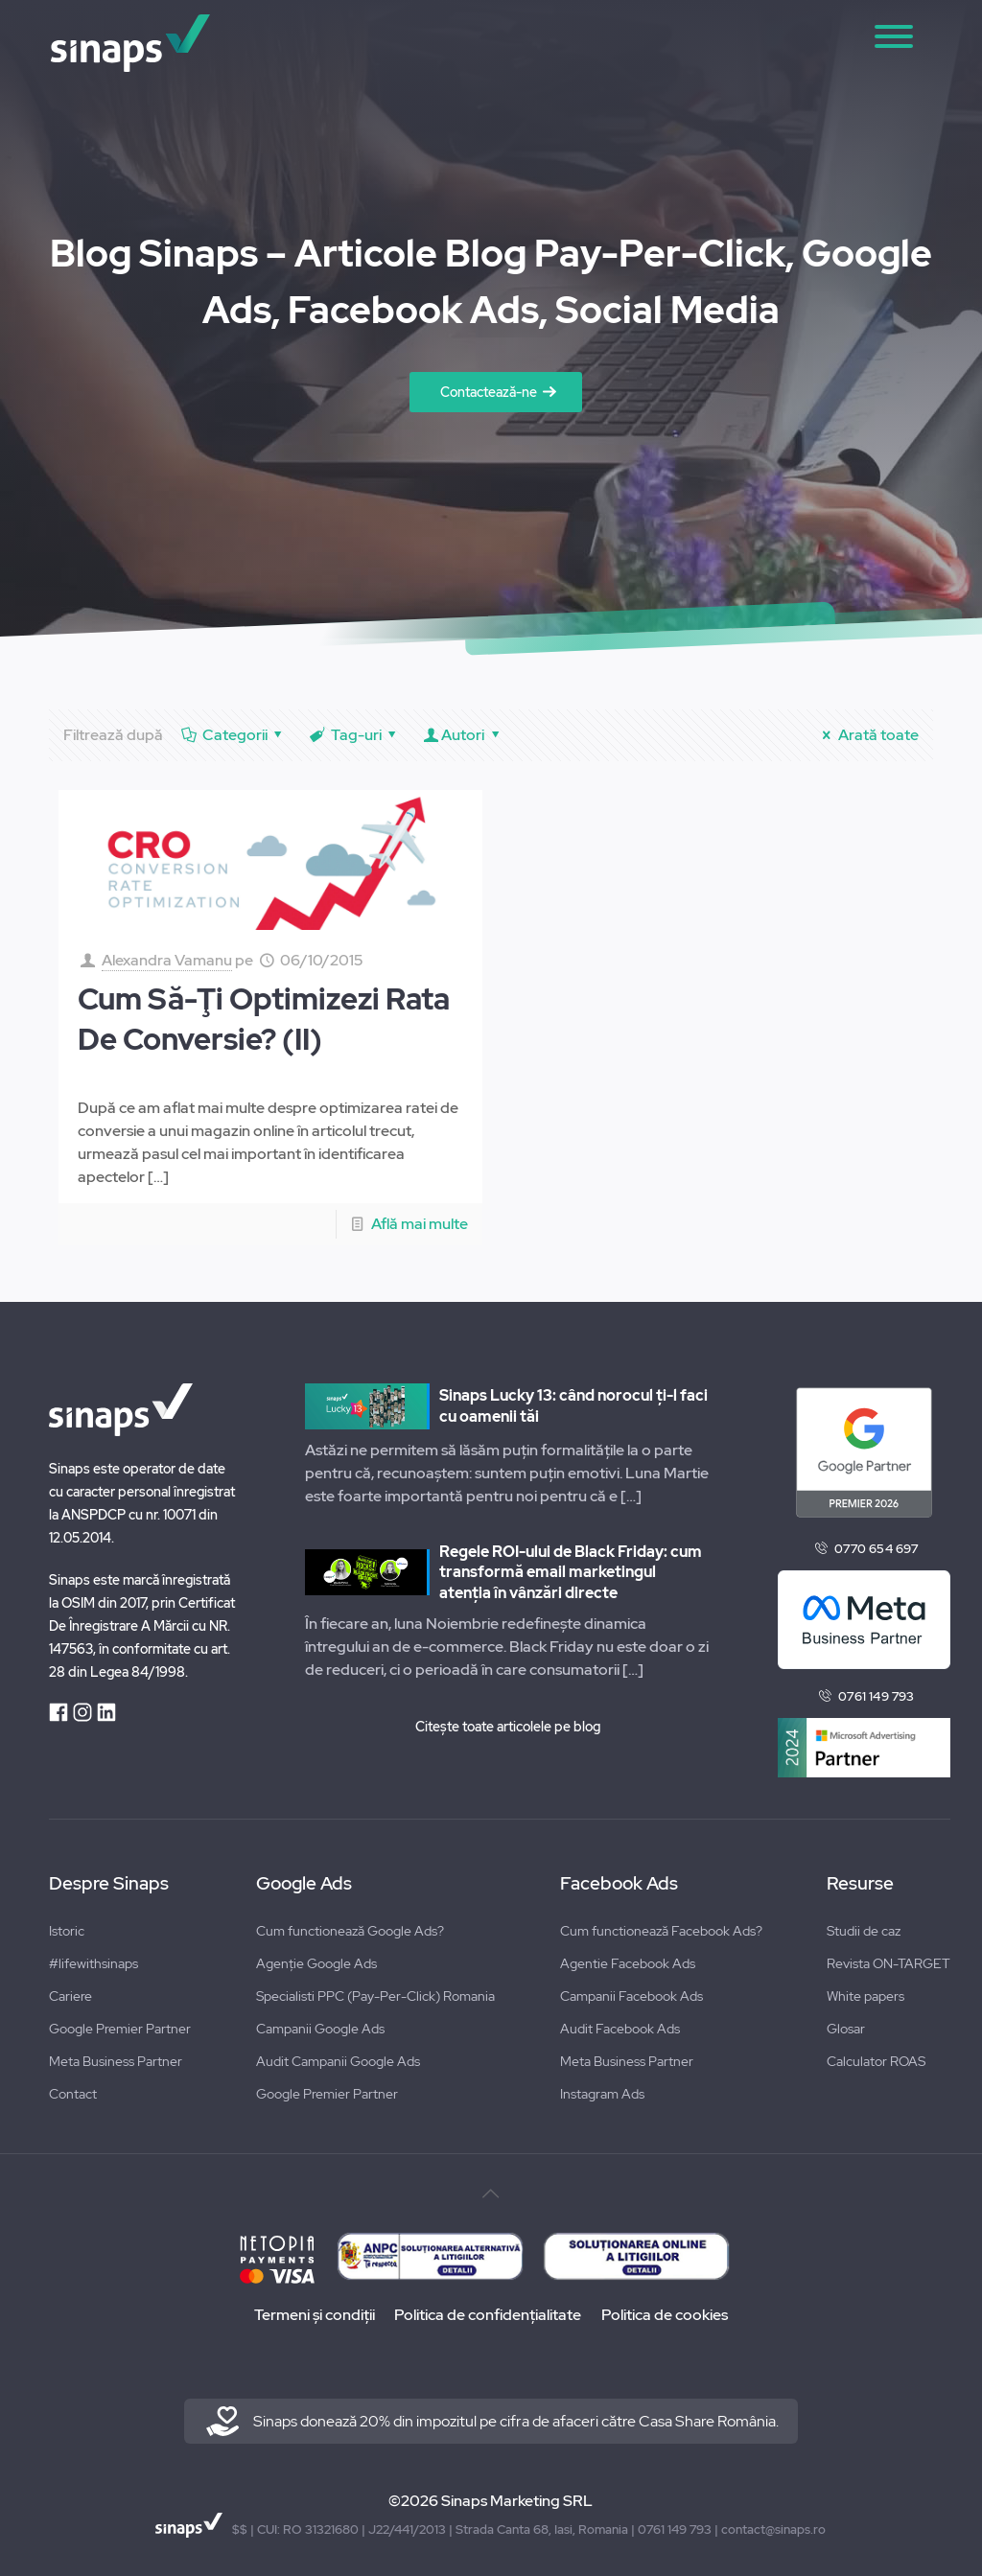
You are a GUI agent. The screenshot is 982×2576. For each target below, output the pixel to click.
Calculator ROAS (876, 2061)
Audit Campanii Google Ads (338, 2061)
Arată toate (867, 735)
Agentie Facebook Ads (627, 1963)
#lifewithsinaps (93, 1963)
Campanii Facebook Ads (631, 1996)
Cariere (70, 1996)
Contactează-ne (488, 392)
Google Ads (304, 1883)
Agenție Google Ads (316, 1963)
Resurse (860, 1883)
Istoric (66, 1930)
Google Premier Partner (120, 2028)
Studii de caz (863, 1930)
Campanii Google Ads (320, 2028)
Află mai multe (419, 1224)
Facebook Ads (619, 1883)
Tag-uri (354, 735)
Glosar (846, 2028)
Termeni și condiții (311, 2315)
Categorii (233, 735)
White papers (865, 1996)
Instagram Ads (602, 2093)
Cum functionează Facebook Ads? (661, 1930)
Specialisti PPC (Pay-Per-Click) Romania (375, 1996)
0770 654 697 (876, 1549)
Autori (463, 735)
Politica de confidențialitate (487, 2315)
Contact (73, 2093)
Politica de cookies (666, 2315)
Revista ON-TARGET (888, 1963)
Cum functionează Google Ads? (350, 1930)
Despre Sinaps (109, 1883)
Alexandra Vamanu (167, 960)
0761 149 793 (876, 1696)
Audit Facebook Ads (620, 2028)
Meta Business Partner (115, 2061)
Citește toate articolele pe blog (507, 1726)
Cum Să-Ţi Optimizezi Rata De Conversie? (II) (264, 1019)
